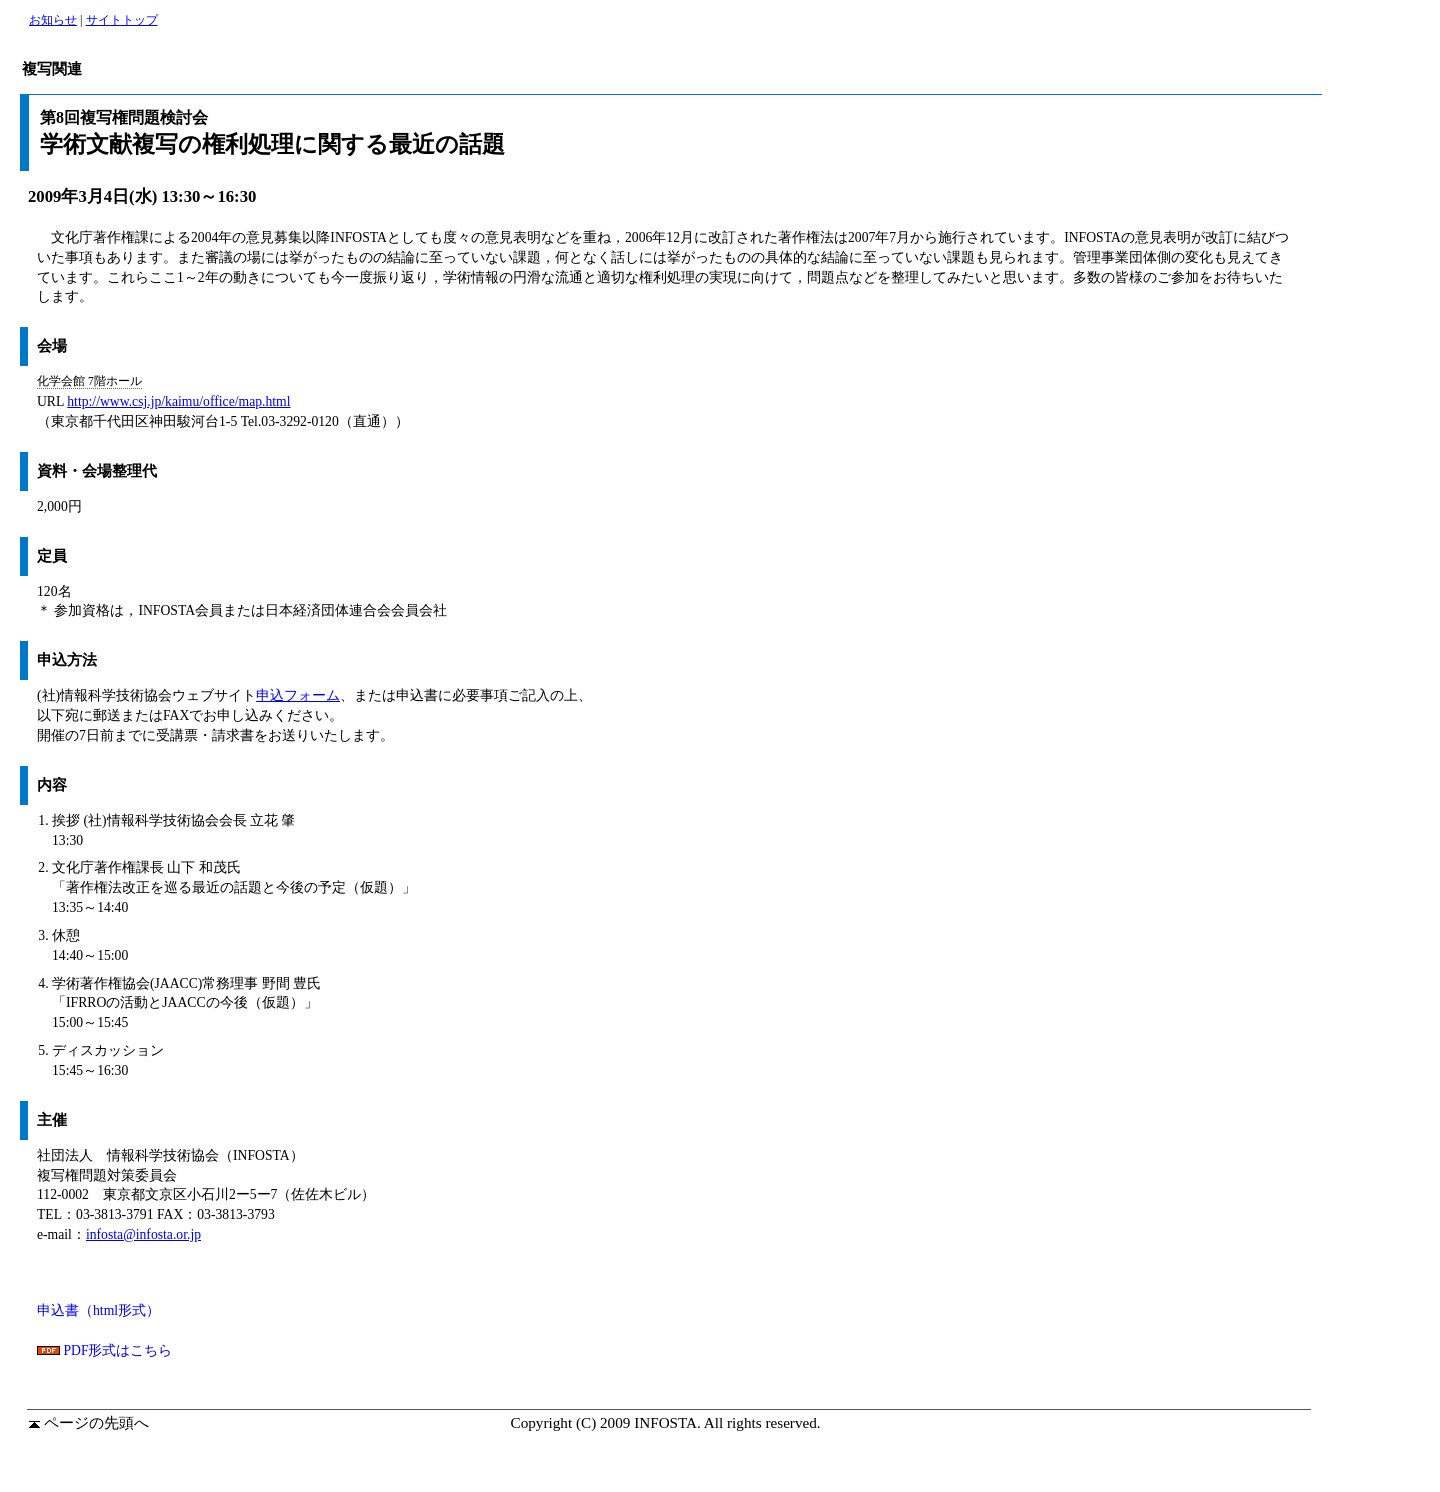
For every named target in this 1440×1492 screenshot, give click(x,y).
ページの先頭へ (89, 1422)
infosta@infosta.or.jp (143, 1234)
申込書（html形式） (98, 1310)
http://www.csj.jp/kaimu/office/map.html (178, 401)
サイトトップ (122, 20)
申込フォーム (298, 695)
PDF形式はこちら (105, 1350)
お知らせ (53, 20)
